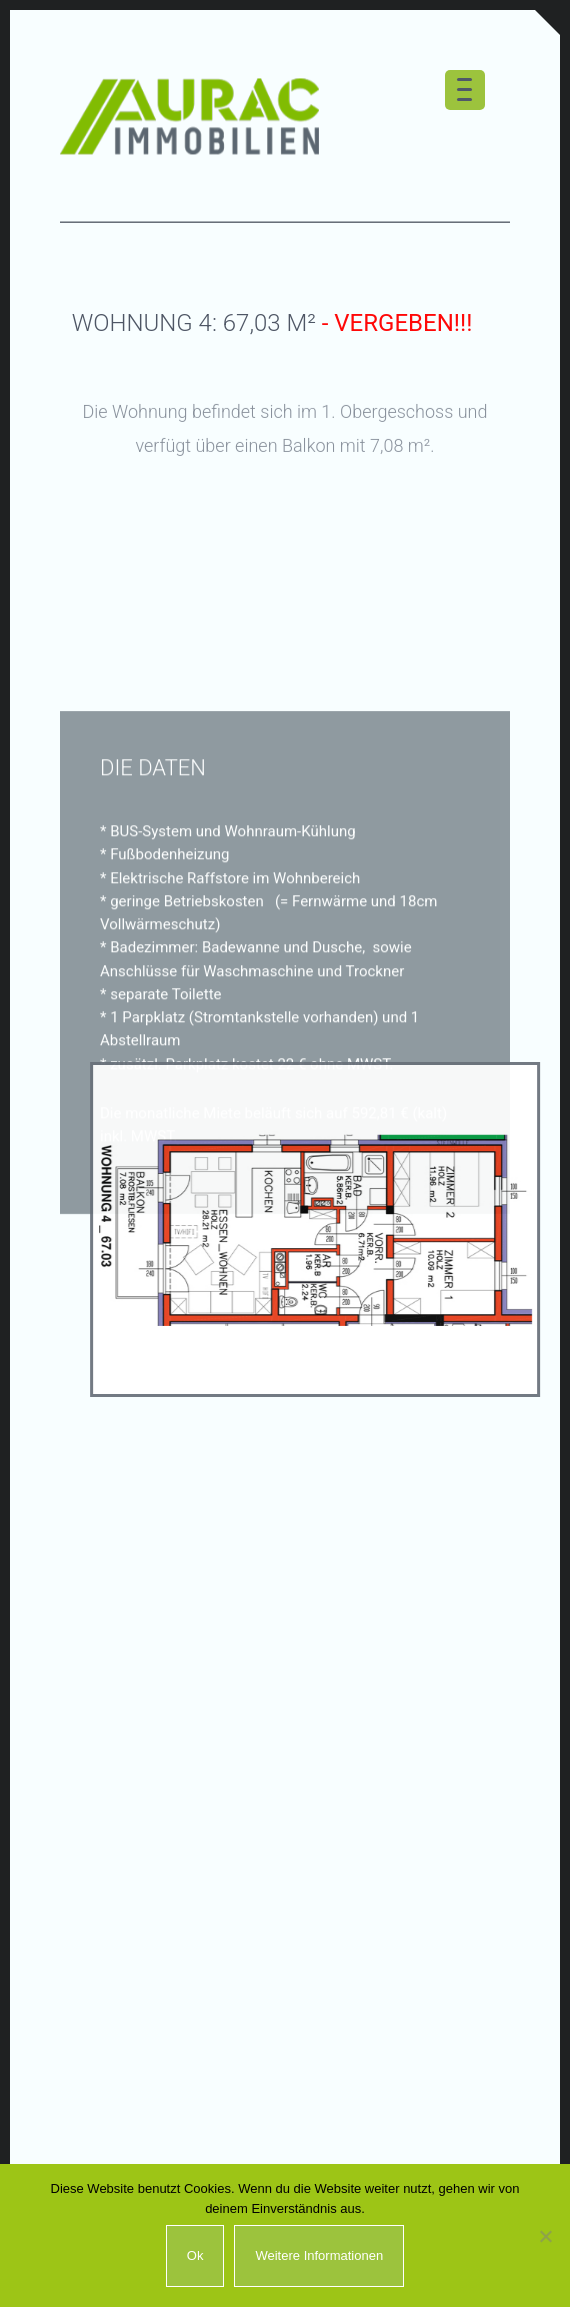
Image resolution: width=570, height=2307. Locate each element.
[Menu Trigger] (465, 90)
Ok (195, 2255)
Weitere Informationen (319, 2255)
